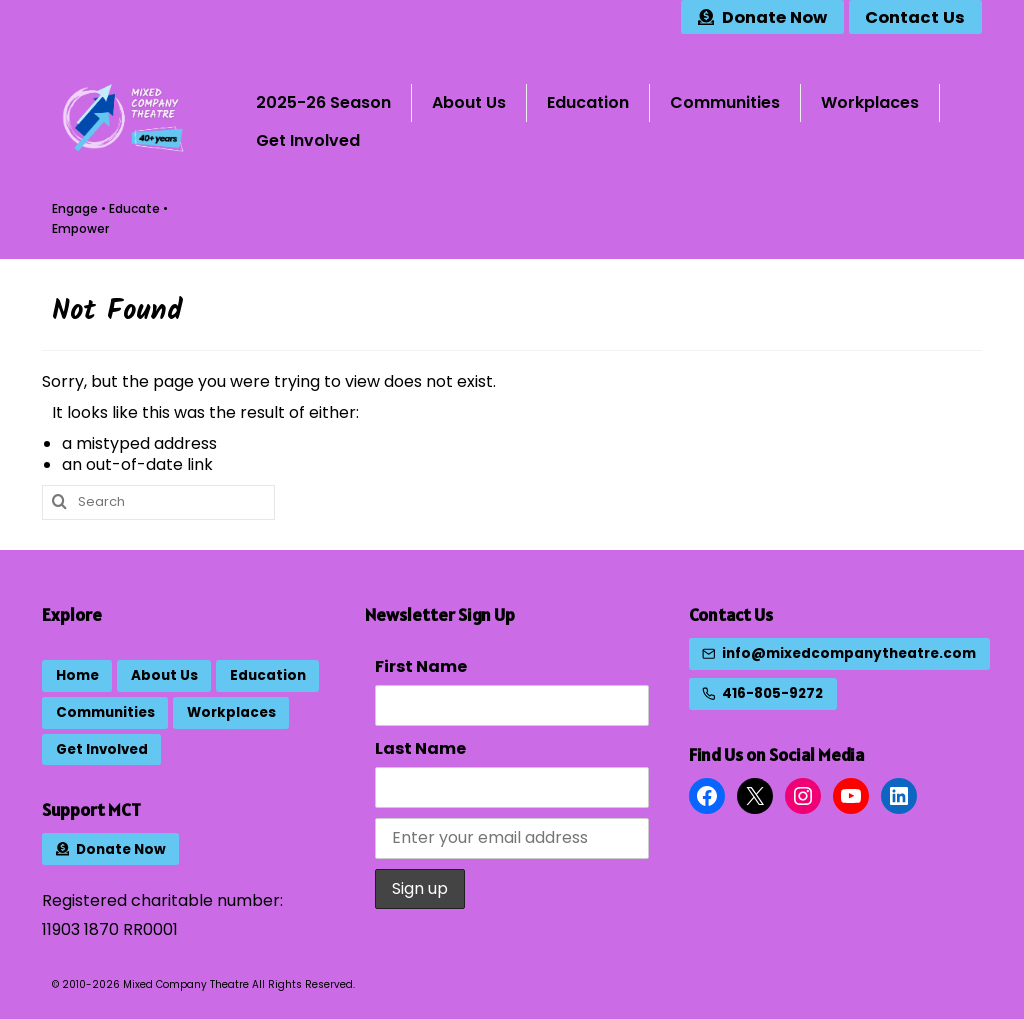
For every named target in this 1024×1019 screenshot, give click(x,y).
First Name (421, 666)
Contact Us (731, 614)
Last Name (420, 748)
